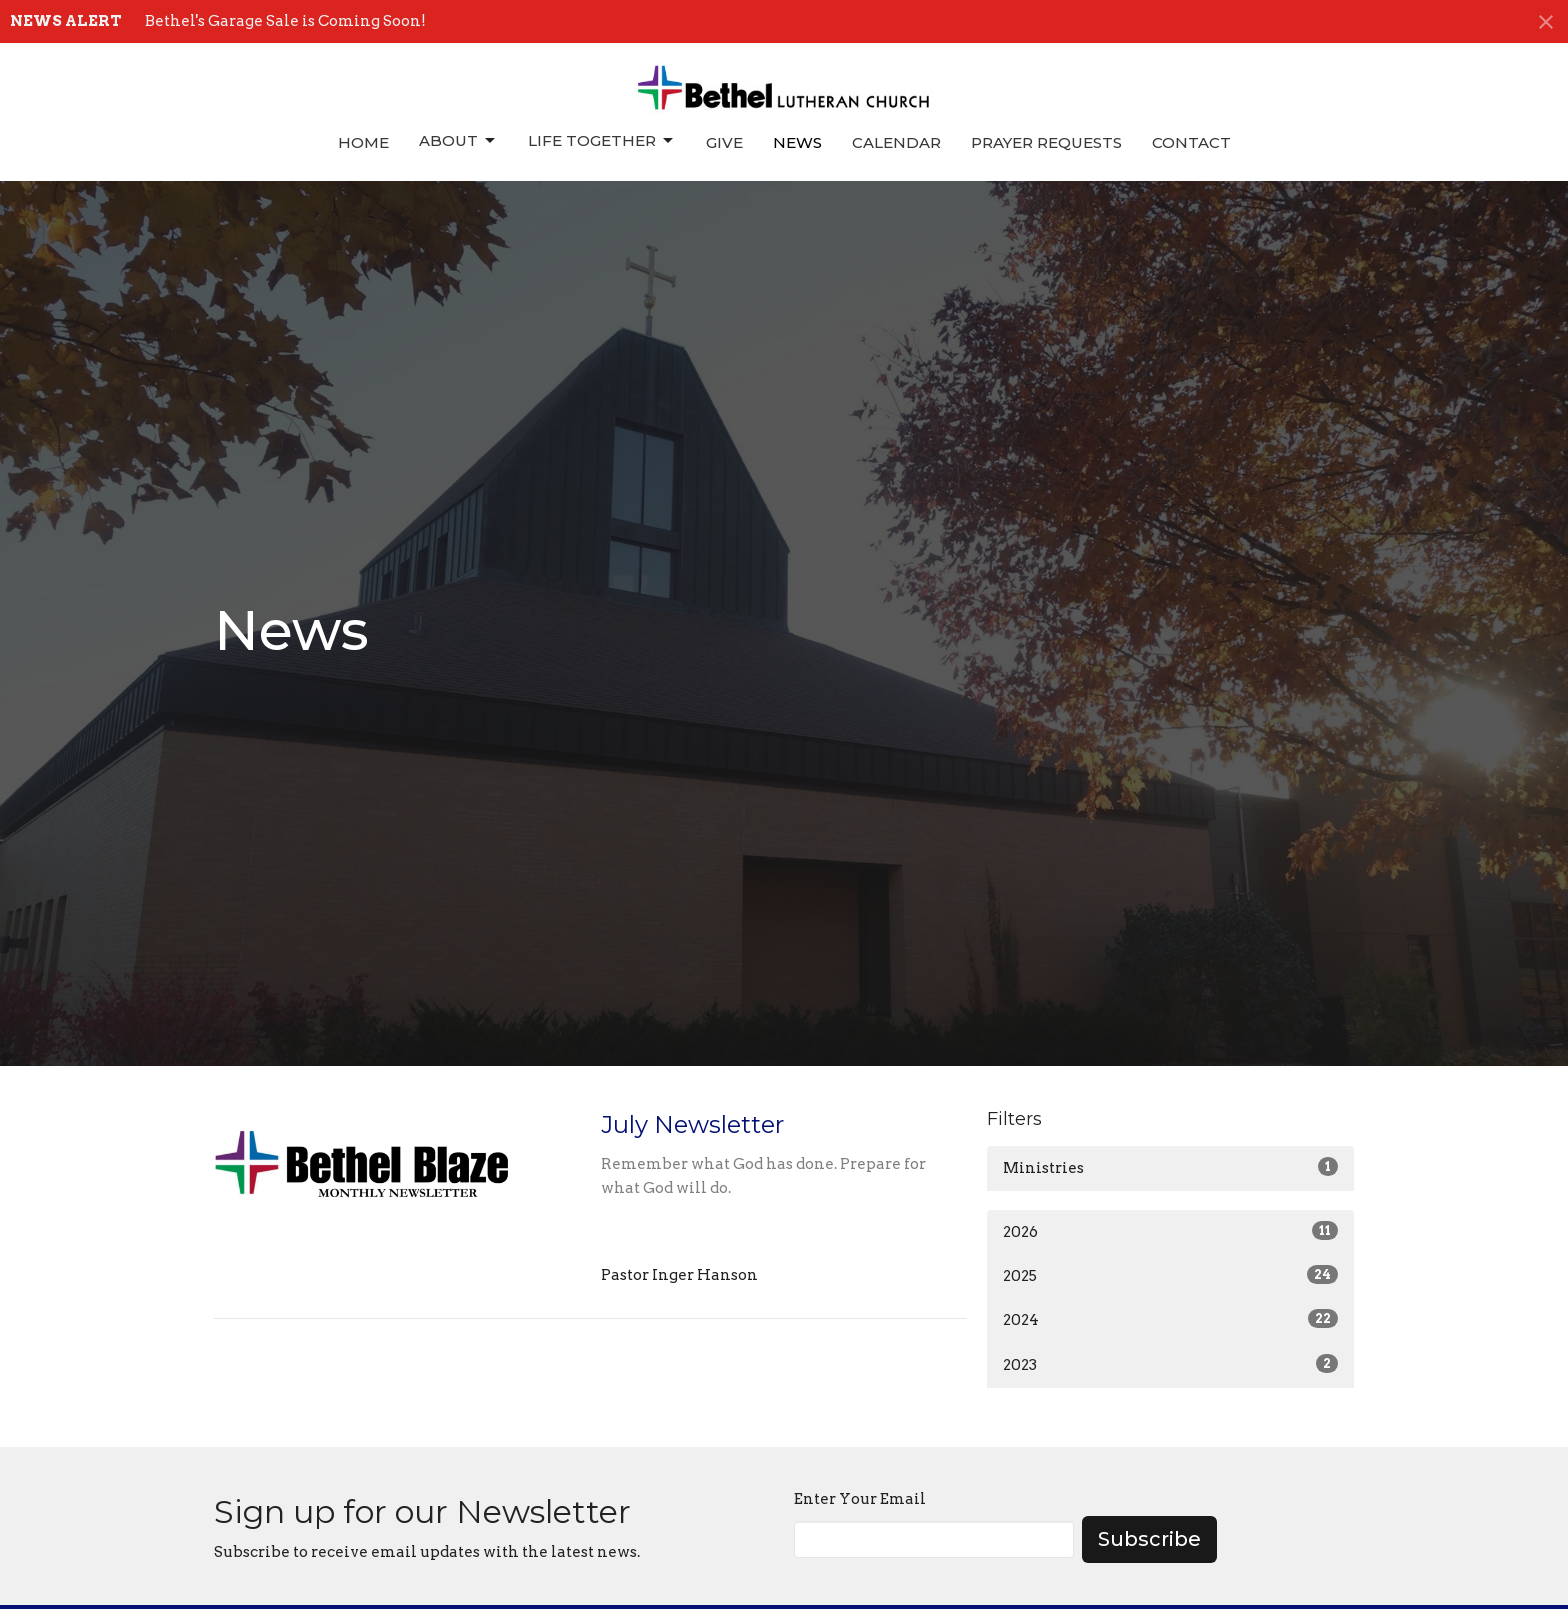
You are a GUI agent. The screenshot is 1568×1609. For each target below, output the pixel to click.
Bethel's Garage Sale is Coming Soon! (285, 21)
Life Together (602, 141)
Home (363, 142)
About (458, 141)
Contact (1191, 142)
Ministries (1170, 1167)
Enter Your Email (860, 1499)
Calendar (896, 142)
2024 (1170, 1319)
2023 (1170, 1364)
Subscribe (1149, 1539)
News (797, 142)
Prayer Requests (1046, 142)
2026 (1170, 1231)
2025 (1170, 1275)
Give (724, 142)
